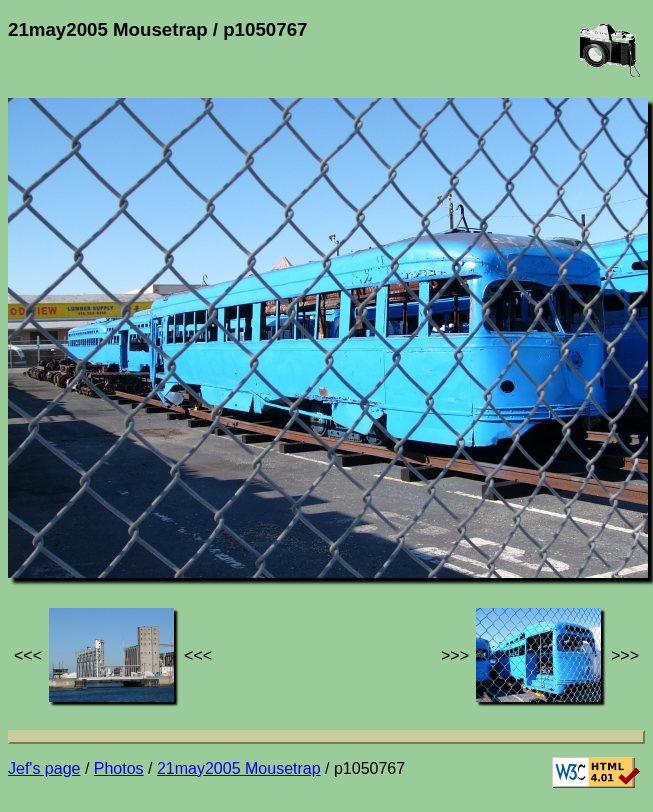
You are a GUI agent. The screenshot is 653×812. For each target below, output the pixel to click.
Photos (119, 768)
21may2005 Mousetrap (239, 768)
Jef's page (44, 768)
